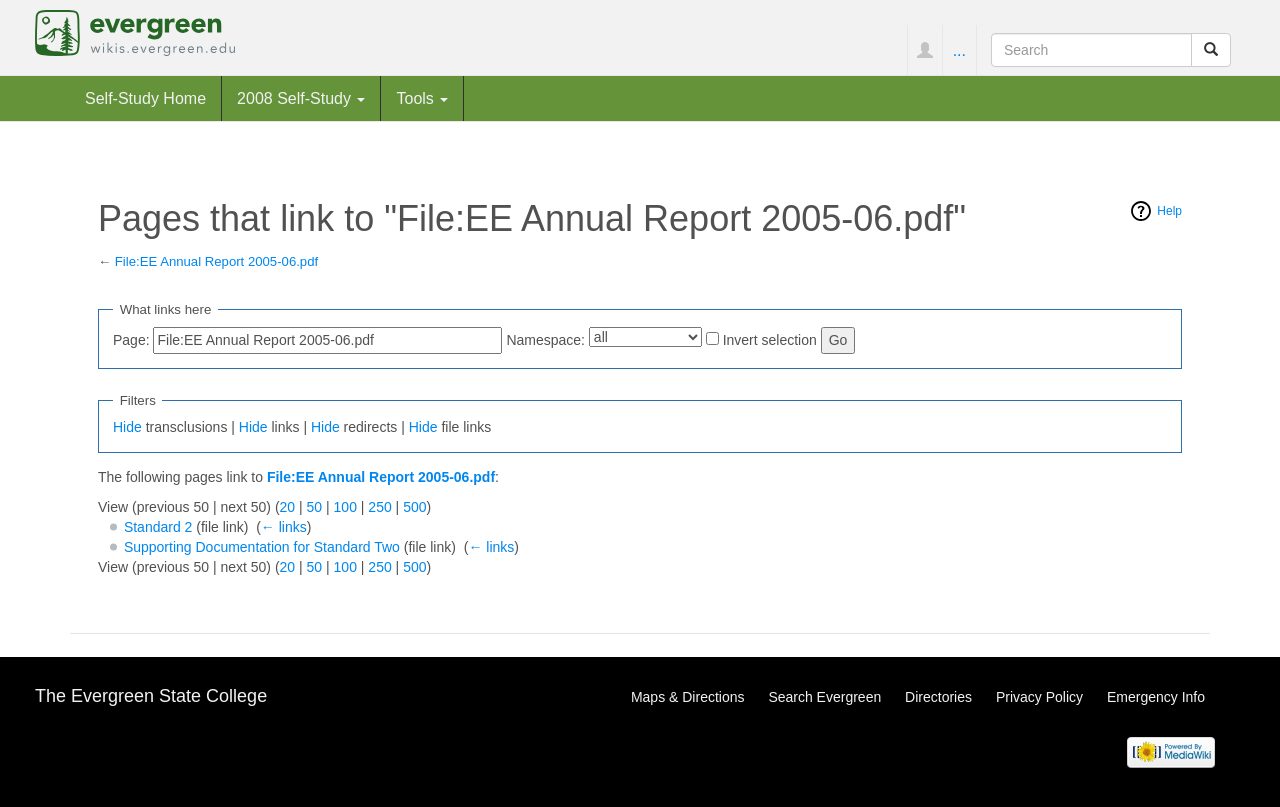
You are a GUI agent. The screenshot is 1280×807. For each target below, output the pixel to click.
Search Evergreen (824, 697)
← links (284, 527)
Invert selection (770, 340)
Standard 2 (158, 527)
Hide (127, 427)
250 (379, 507)
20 (288, 507)
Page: (131, 340)
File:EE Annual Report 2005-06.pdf (216, 261)
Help (1169, 211)
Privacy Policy (1039, 697)
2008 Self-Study (301, 98)
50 (315, 507)
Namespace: (545, 340)
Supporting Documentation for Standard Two (262, 547)
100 (345, 507)
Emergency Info (1156, 697)
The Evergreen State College (151, 696)
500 (414, 507)
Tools (422, 98)
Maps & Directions (688, 697)
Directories (938, 697)
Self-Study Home (145, 98)
